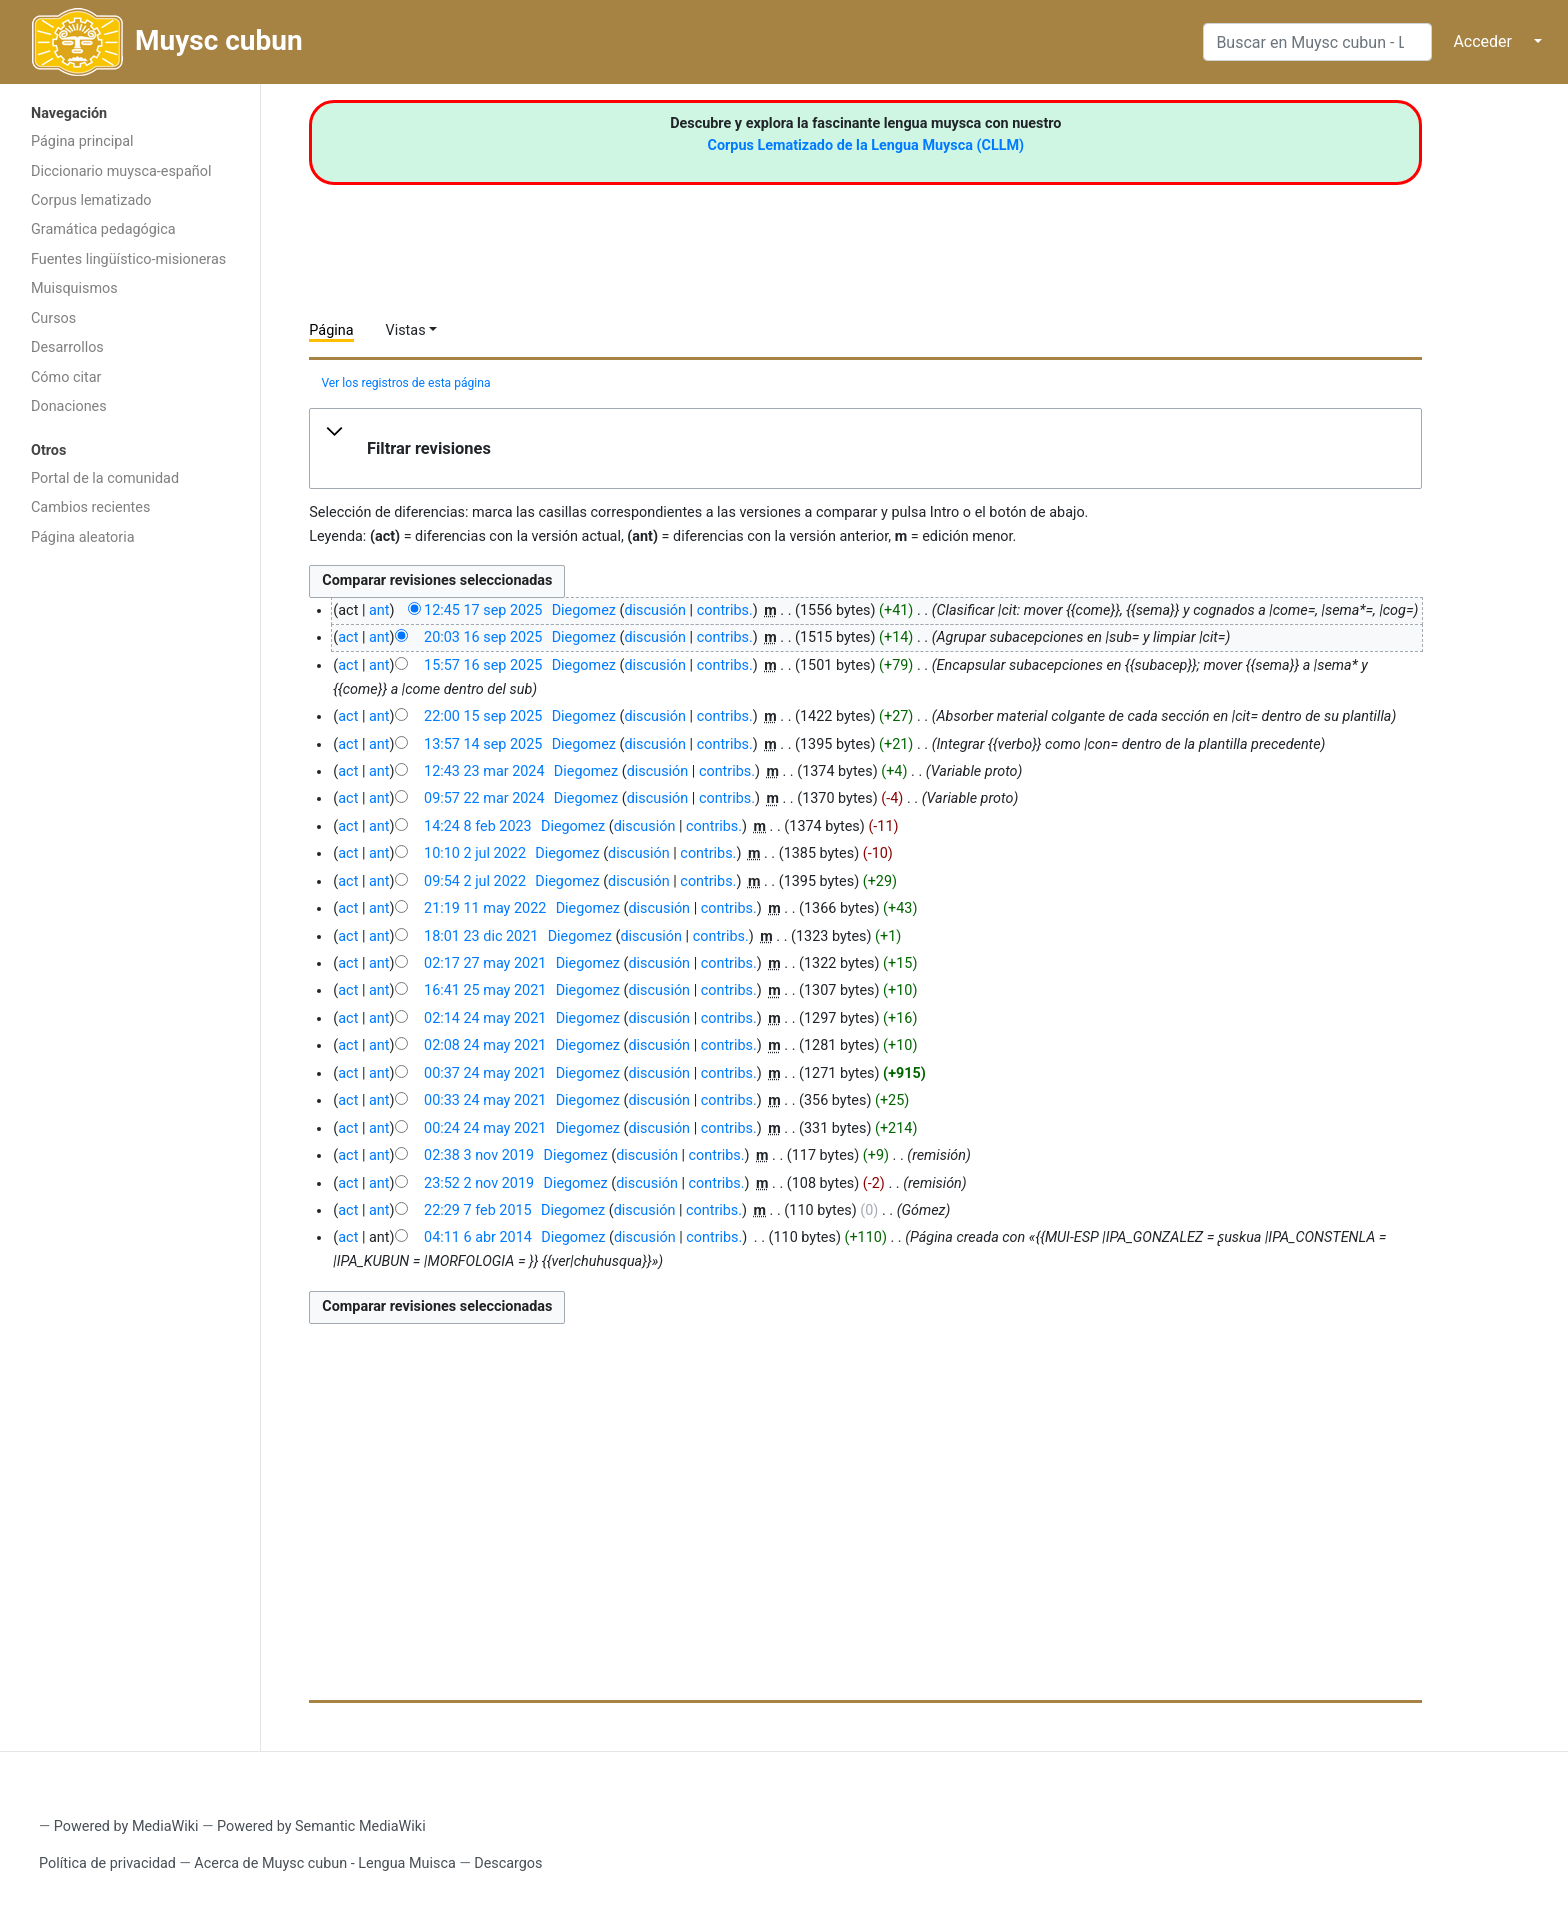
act (348, 637)
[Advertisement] (130, 875)
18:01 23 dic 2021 (481, 936)
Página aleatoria (83, 537)
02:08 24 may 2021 (485, 1045)
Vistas (406, 330)
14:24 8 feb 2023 (478, 826)
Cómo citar (66, 377)
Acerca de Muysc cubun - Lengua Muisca (324, 1863)
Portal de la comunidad (105, 478)
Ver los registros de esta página (405, 383)
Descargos (508, 1863)
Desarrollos (67, 347)
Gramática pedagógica (103, 229)
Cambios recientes (90, 507)
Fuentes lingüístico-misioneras (128, 259)
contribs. (725, 610)
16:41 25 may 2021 (485, 990)
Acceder (1482, 41)
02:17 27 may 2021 (485, 963)
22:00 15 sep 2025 (483, 716)
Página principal (82, 141)
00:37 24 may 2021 (485, 1073)
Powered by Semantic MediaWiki (321, 1826)
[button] (865, 449)
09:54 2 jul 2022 (475, 881)
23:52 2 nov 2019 (479, 1183)
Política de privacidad (107, 1863)
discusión (655, 610)
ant (379, 610)
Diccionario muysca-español (121, 171)
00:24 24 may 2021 (485, 1128)
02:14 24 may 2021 (485, 1018)
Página (331, 330)
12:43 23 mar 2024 (484, 771)
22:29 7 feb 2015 (478, 1210)
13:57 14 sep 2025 (483, 744)
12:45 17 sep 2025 (483, 610)
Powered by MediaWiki (126, 1826)
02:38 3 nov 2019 (479, 1155)
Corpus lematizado (91, 200)
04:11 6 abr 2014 (478, 1237)
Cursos (53, 318)
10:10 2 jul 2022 (475, 853)
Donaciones (69, 406)
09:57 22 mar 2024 (484, 798)
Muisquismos (74, 288)
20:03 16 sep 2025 (483, 637)
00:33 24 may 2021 (485, 1100)
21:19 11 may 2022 (485, 908)
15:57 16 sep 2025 (483, 665)
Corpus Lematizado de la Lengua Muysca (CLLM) (866, 145)
